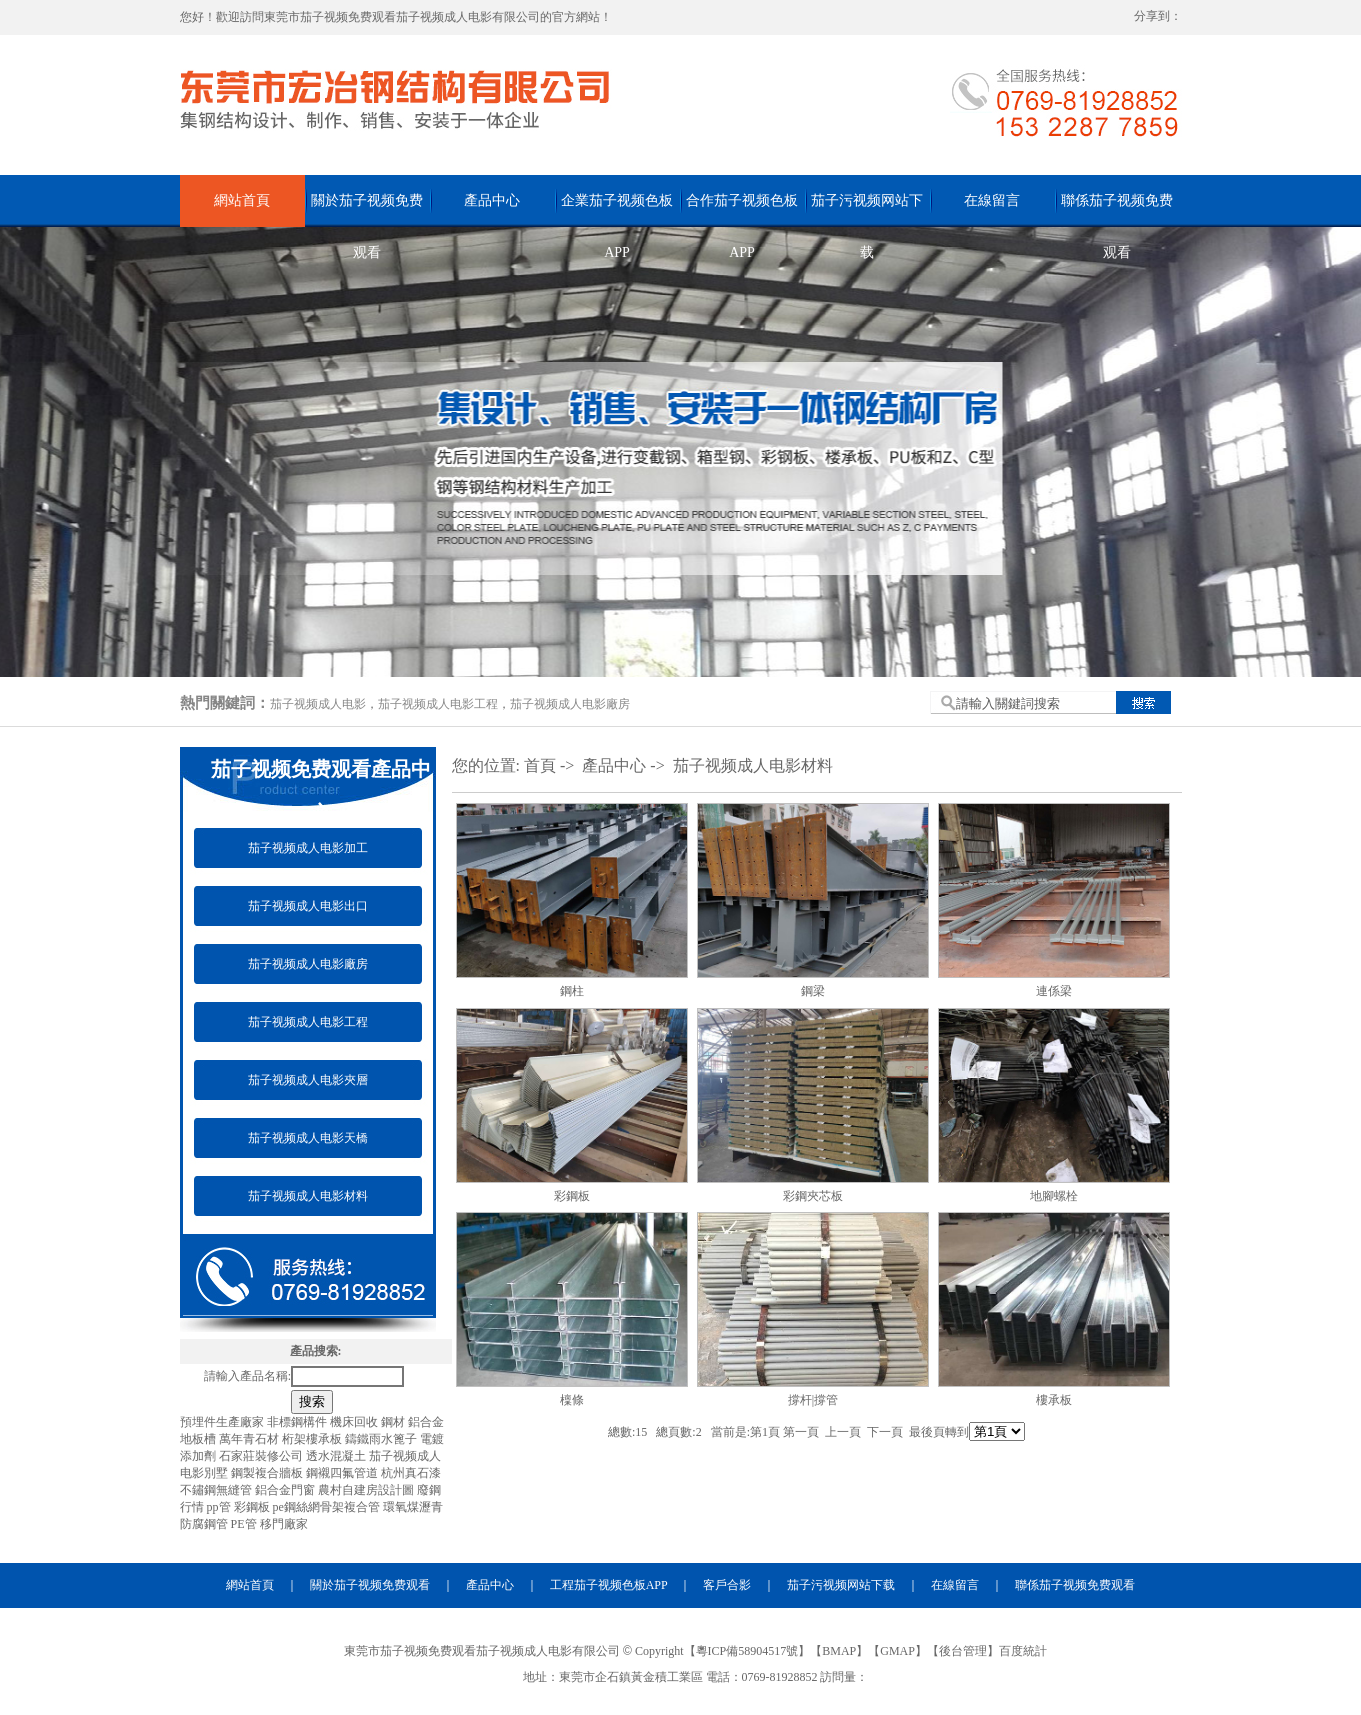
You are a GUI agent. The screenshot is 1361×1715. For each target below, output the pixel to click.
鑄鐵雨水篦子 (382, 1439)
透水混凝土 (337, 1456)
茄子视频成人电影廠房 (570, 704)
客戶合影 (727, 1585)
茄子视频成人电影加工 (308, 848)
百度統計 (1023, 1651)
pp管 (220, 1507)
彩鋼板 (253, 1507)
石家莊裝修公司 (262, 1456)
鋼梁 (813, 991)
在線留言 (992, 200)
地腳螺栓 (1054, 1196)
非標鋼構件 (298, 1422)
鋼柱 (572, 991)
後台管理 (963, 1651)
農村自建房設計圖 (367, 1490)
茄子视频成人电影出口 (308, 906)
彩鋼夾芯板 (813, 1196)
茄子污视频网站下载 (867, 210)
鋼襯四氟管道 (343, 1473)
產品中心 (492, 200)
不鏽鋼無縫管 (217, 1490)
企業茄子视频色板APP (617, 210)
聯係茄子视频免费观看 (1117, 210)
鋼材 (394, 1422)
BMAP (839, 1651)
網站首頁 (242, 200)
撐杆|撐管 (813, 1400)
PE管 (245, 1524)
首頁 (540, 765)
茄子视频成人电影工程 (438, 704)
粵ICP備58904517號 (747, 1651)
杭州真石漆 (411, 1473)
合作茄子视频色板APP (742, 210)
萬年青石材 (250, 1439)
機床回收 (355, 1422)
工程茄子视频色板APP (609, 1585)
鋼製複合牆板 (268, 1473)
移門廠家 (284, 1524)
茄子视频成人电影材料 (308, 1196)
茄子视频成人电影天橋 (308, 1138)
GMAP (897, 1651)
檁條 (572, 1400)
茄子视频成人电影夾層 (308, 1080)
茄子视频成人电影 (318, 704)
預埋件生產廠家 (223, 1422)
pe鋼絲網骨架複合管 (328, 1507)
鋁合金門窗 (286, 1490)
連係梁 (1054, 991)
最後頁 (927, 1432)
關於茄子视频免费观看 (367, 210)
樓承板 (1054, 1400)
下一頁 (885, 1432)
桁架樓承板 (313, 1439)
